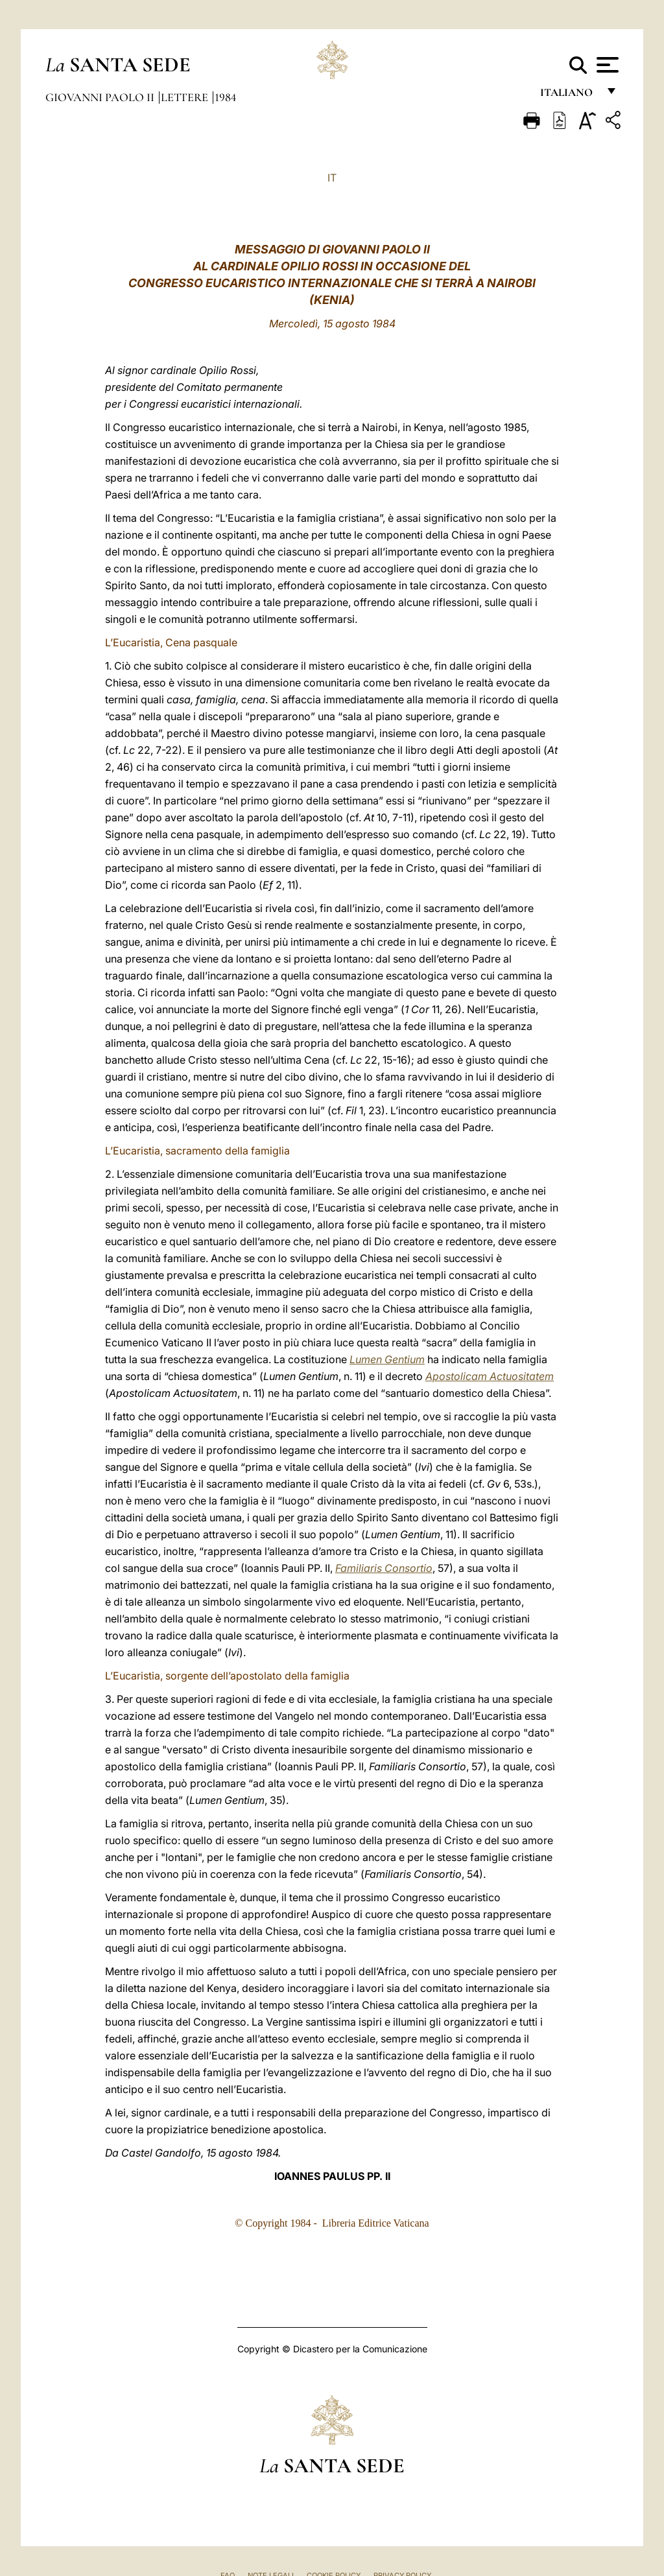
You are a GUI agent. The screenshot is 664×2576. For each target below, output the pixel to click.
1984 (225, 97)
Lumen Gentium (387, 1359)
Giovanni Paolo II (101, 97)
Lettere (186, 97)
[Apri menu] (606, 65)
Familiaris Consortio (384, 1568)
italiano (569, 96)
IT (332, 177)
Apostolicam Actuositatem (489, 1376)
